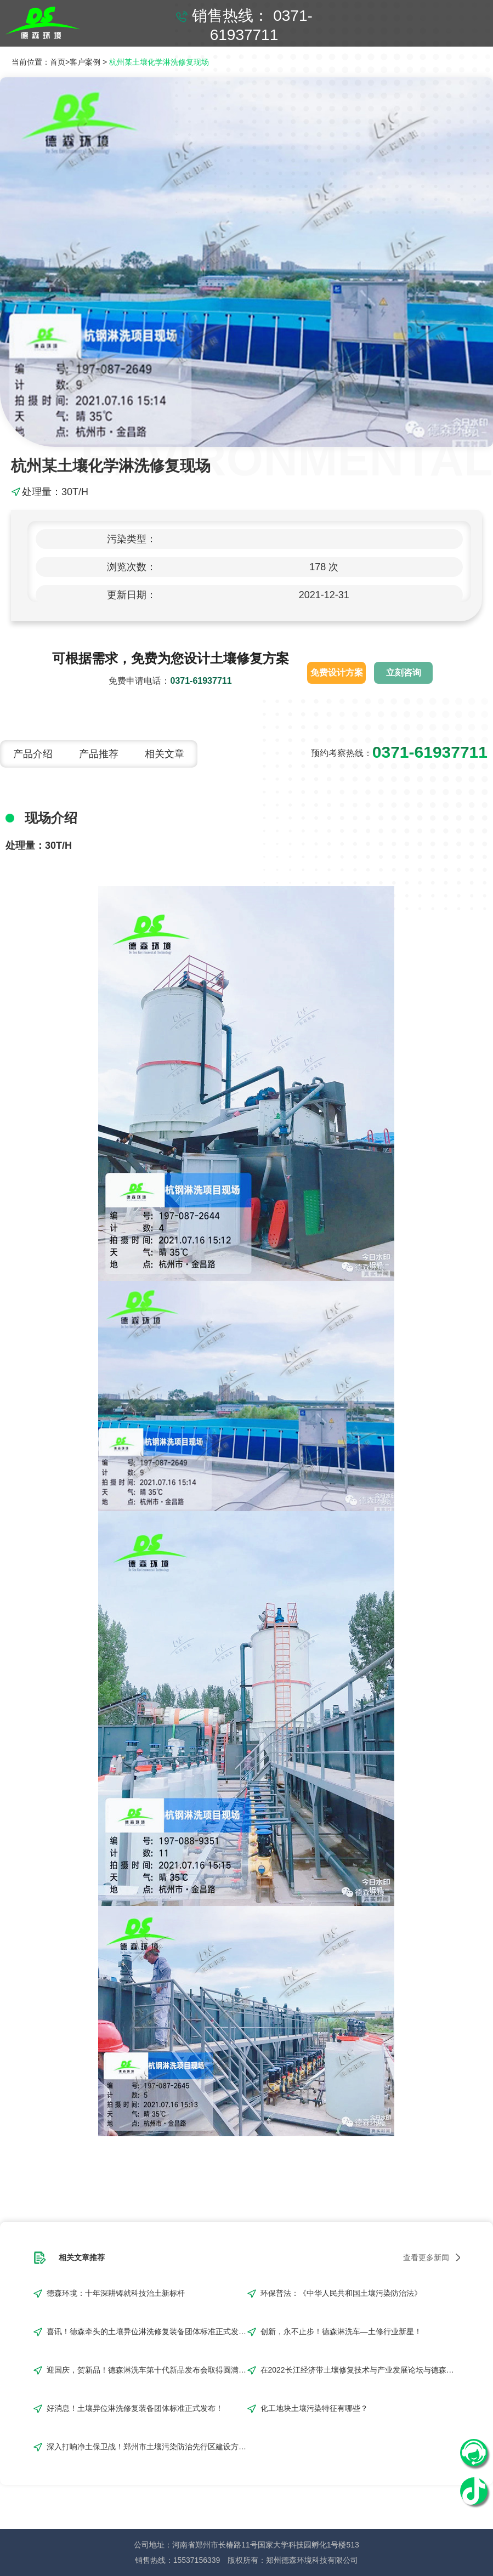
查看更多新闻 (426, 2257)
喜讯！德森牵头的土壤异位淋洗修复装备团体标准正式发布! (147, 2331)
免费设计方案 (336, 672)
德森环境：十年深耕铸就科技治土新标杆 (116, 2293)
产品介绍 (33, 753)
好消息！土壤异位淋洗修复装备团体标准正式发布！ (135, 2408)
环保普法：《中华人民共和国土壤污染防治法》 (341, 2293)
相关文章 (164, 753)
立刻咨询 (403, 672)
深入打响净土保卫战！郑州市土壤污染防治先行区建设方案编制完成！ (147, 2446)
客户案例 (85, 62)
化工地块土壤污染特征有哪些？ (314, 2408)
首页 (57, 62)
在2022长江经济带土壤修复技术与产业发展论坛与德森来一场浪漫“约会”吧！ (360, 2369)
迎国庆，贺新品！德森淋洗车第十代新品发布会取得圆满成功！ (147, 2369)
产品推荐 (98, 753)
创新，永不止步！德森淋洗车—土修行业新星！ (341, 2331)
